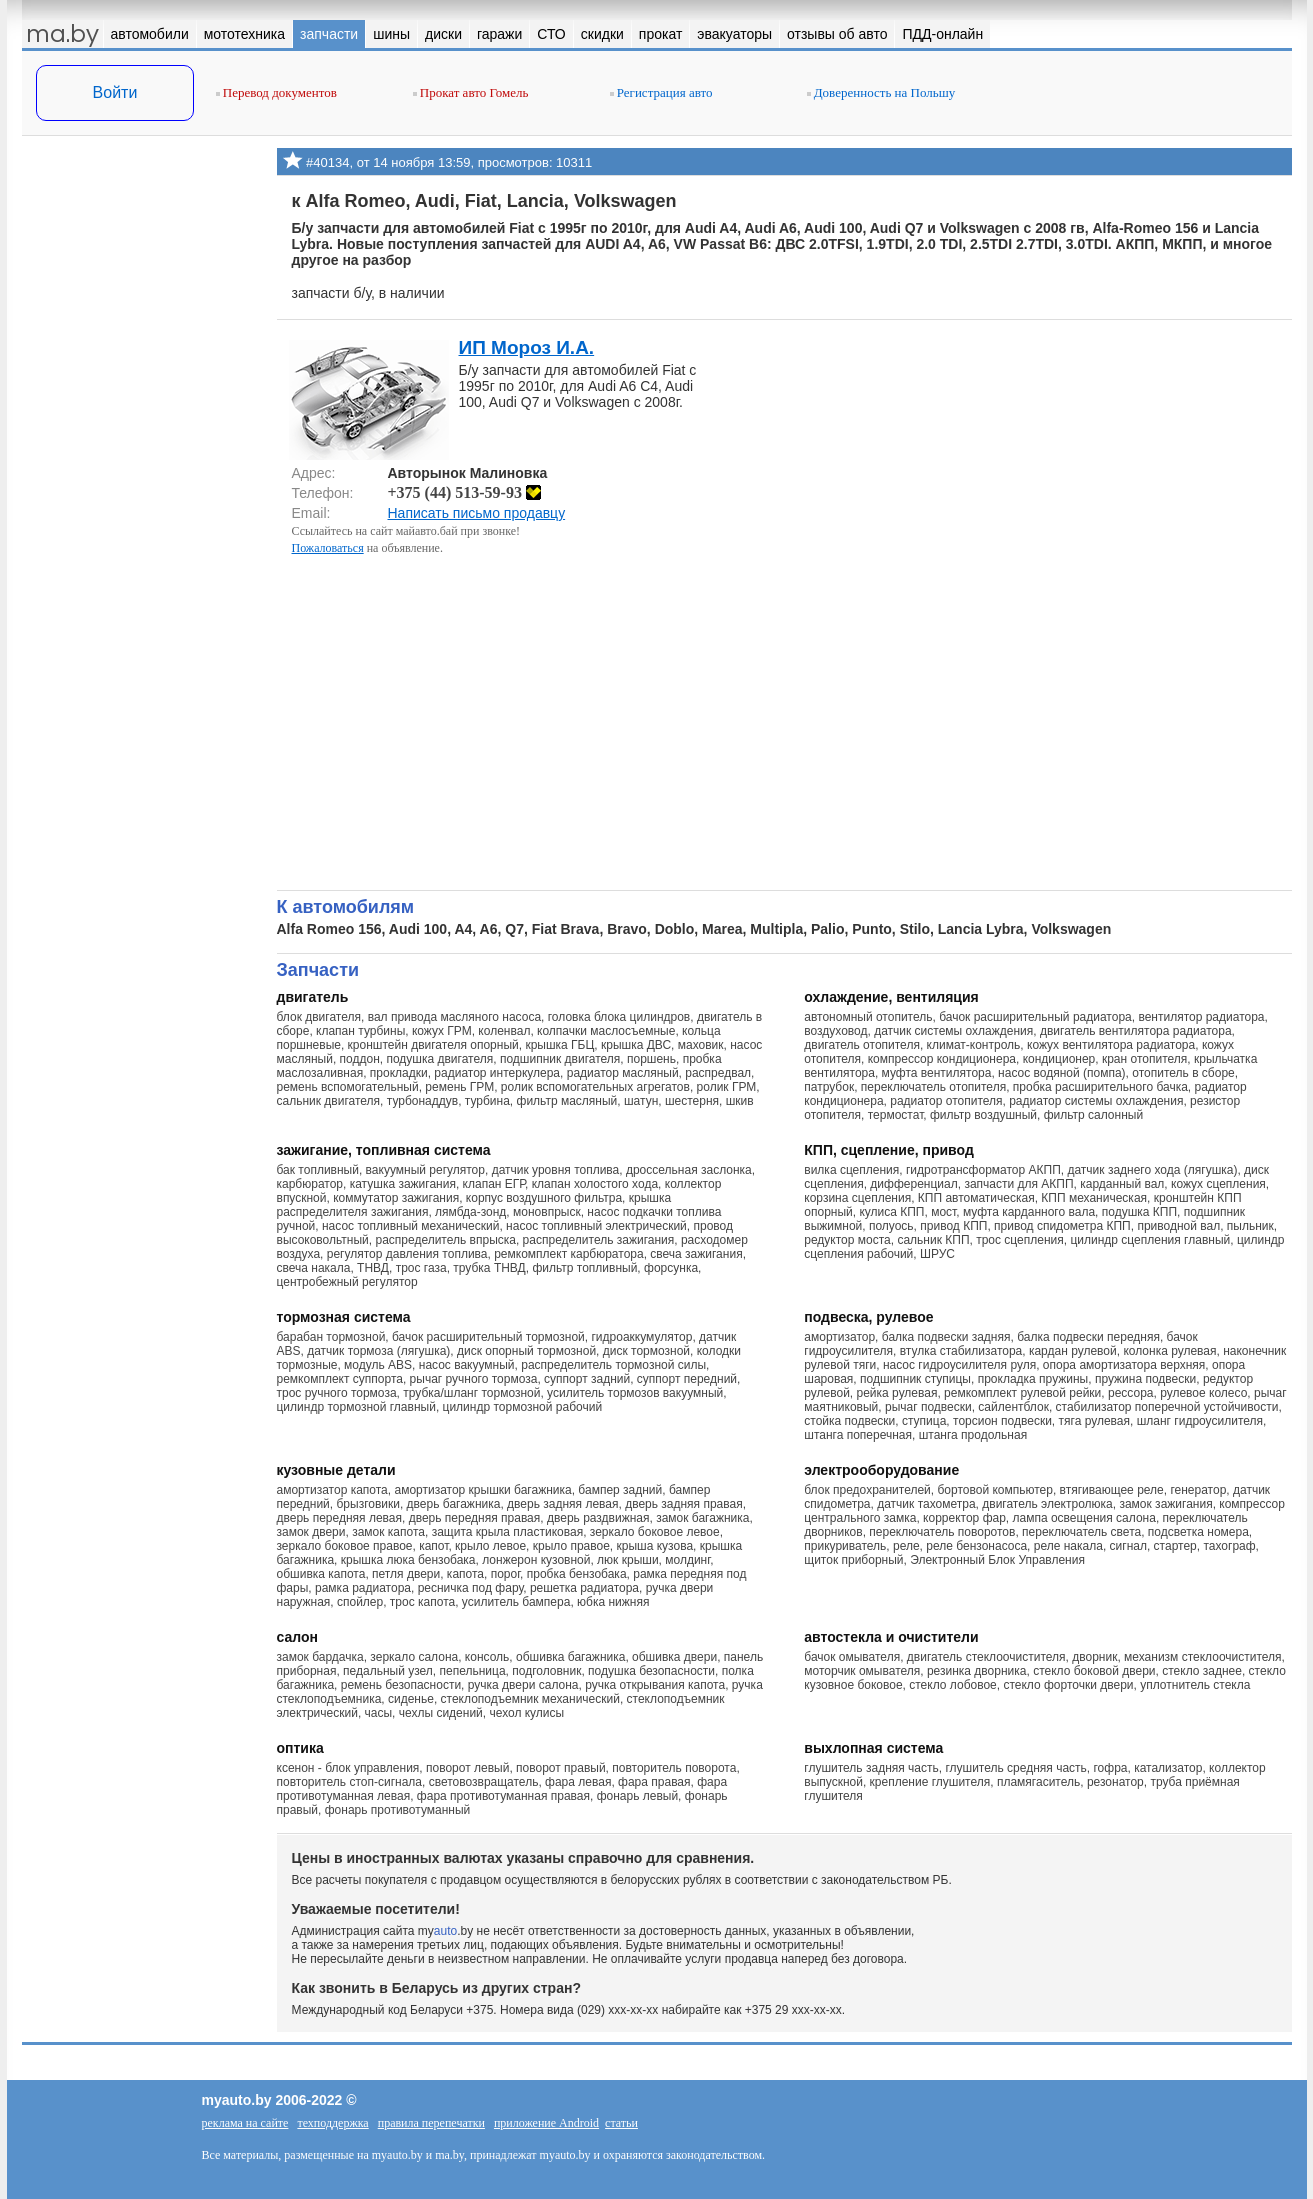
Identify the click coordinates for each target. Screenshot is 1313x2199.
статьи (621, 2123)
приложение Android (546, 2123)
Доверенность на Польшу (881, 92)
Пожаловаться (328, 548)
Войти (115, 92)
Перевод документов (276, 92)
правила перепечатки (431, 2123)
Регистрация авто (661, 92)
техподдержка (332, 2123)
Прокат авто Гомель (471, 92)
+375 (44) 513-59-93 (464, 492)
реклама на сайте (245, 2123)
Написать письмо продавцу (477, 513)
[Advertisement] (142, 348)
